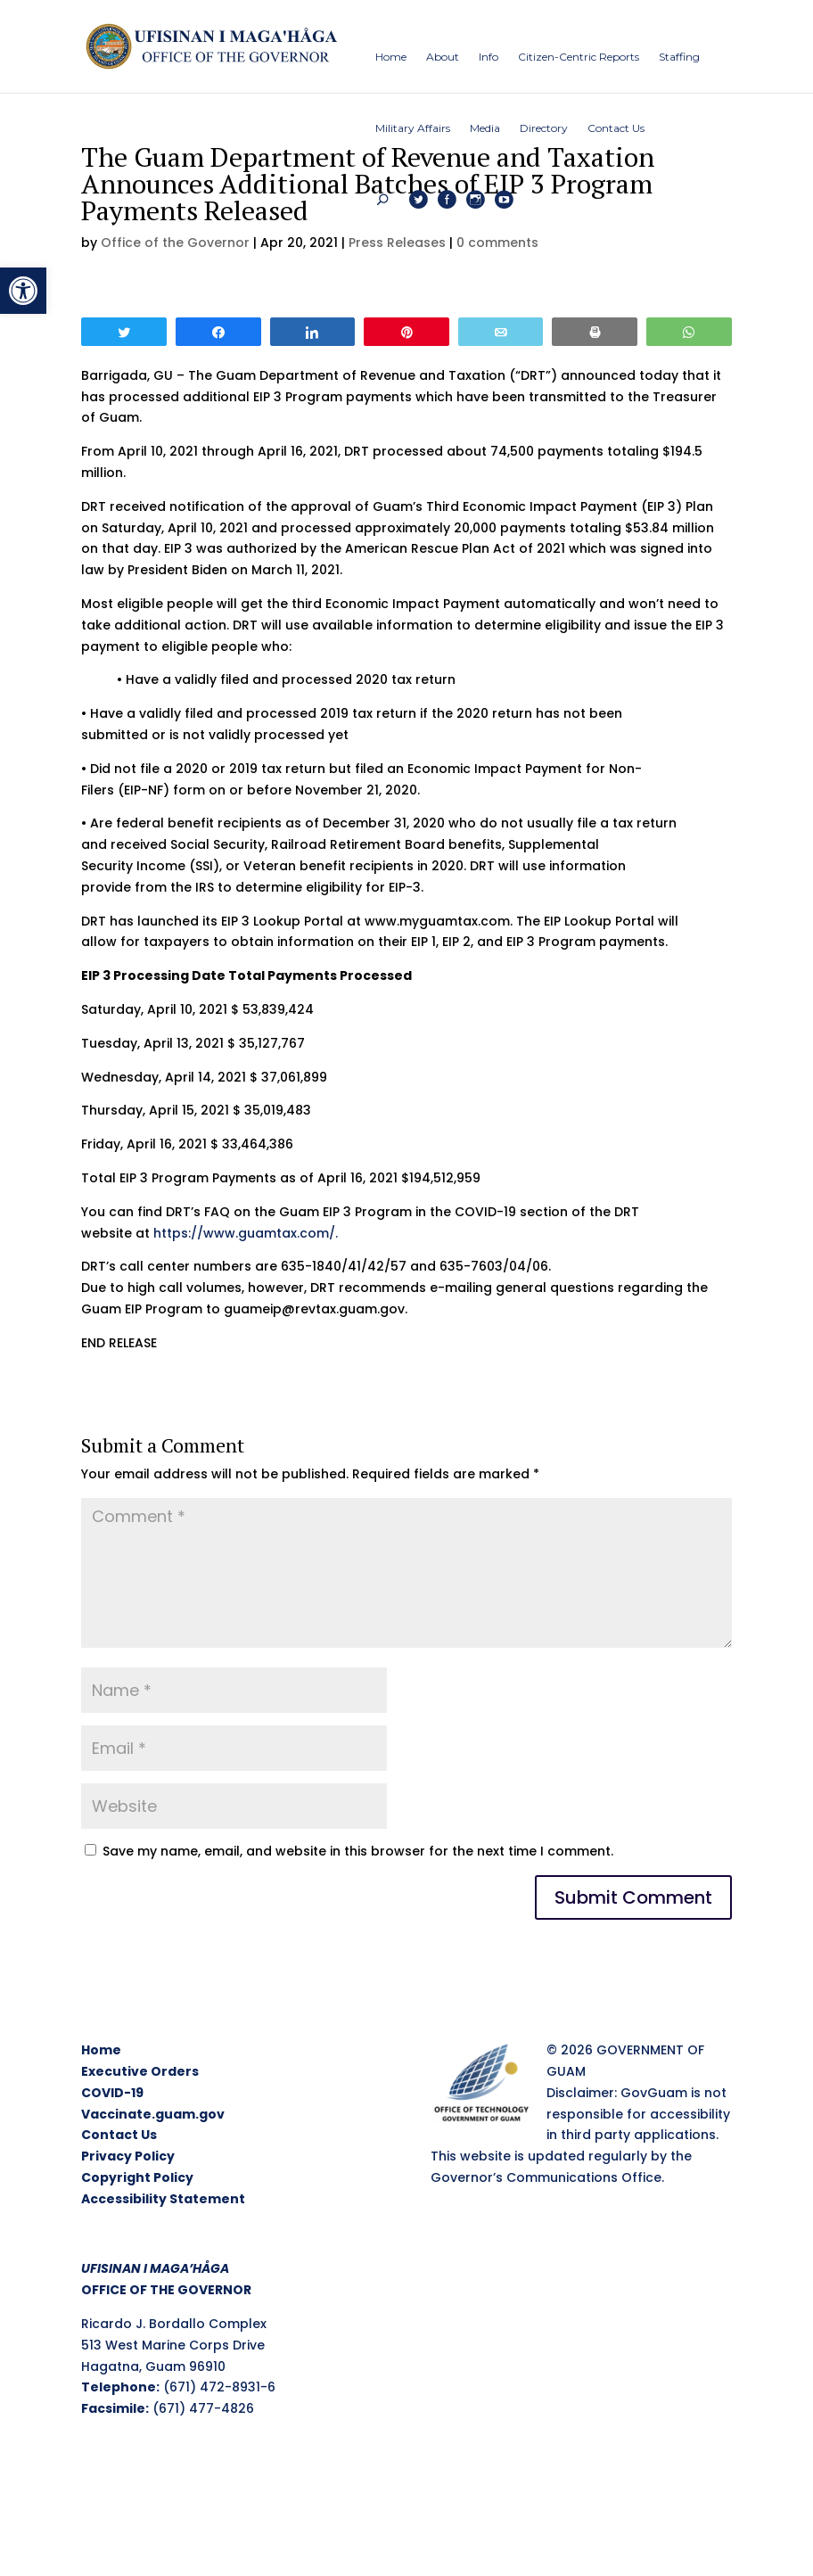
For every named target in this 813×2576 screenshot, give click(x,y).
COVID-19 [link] (112, 2093)
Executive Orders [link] (140, 2071)
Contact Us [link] (119, 2135)
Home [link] (101, 2050)
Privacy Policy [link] (128, 2156)
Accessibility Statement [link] (163, 2199)
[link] (23, 290)
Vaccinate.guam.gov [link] (153, 2114)
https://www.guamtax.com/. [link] (245, 1233)
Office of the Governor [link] (175, 242)
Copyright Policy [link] (137, 2177)
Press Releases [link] (397, 242)
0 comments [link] (497, 242)
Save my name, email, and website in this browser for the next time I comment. (358, 1851)
